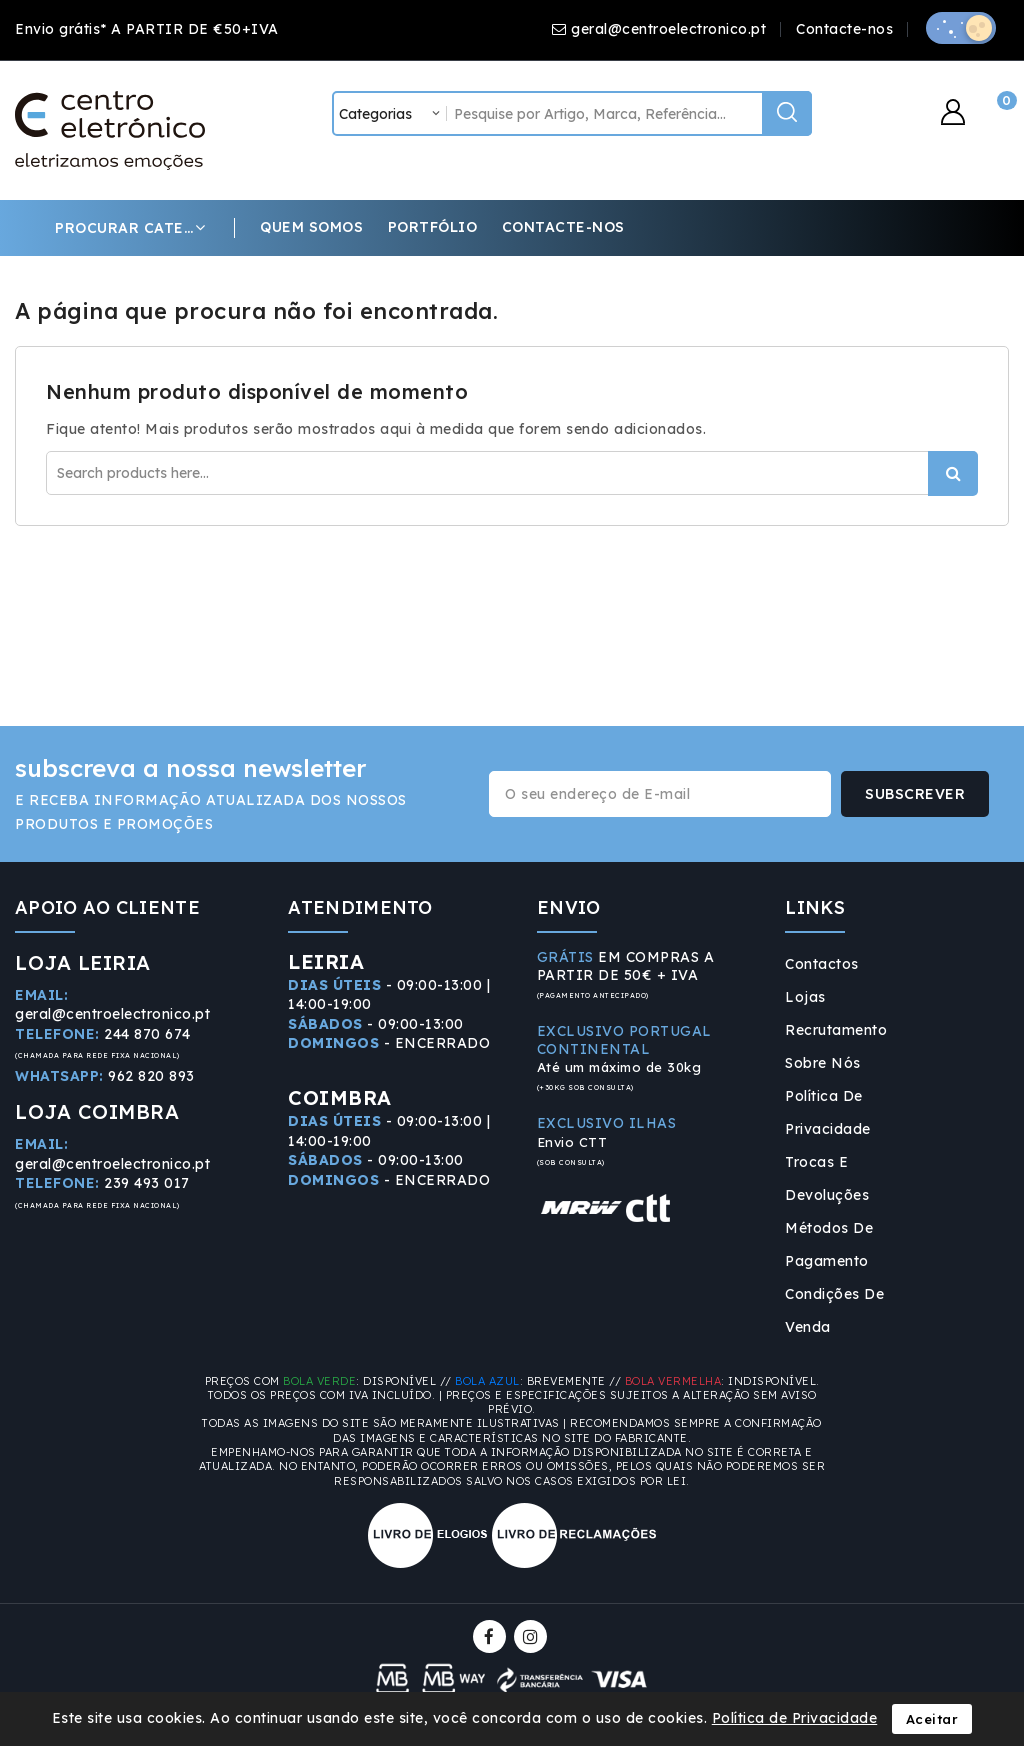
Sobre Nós (823, 1063)
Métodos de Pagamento (829, 1244)
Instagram (533, 1636)
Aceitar (932, 1719)
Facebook (491, 1636)
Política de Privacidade (828, 1112)
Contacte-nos (844, 29)
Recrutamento (836, 1030)
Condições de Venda (834, 1310)
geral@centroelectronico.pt (668, 29)
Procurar (953, 473)
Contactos (822, 964)
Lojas (805, 997)
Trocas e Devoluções (827, 1178)
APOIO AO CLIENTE (107, 907)
